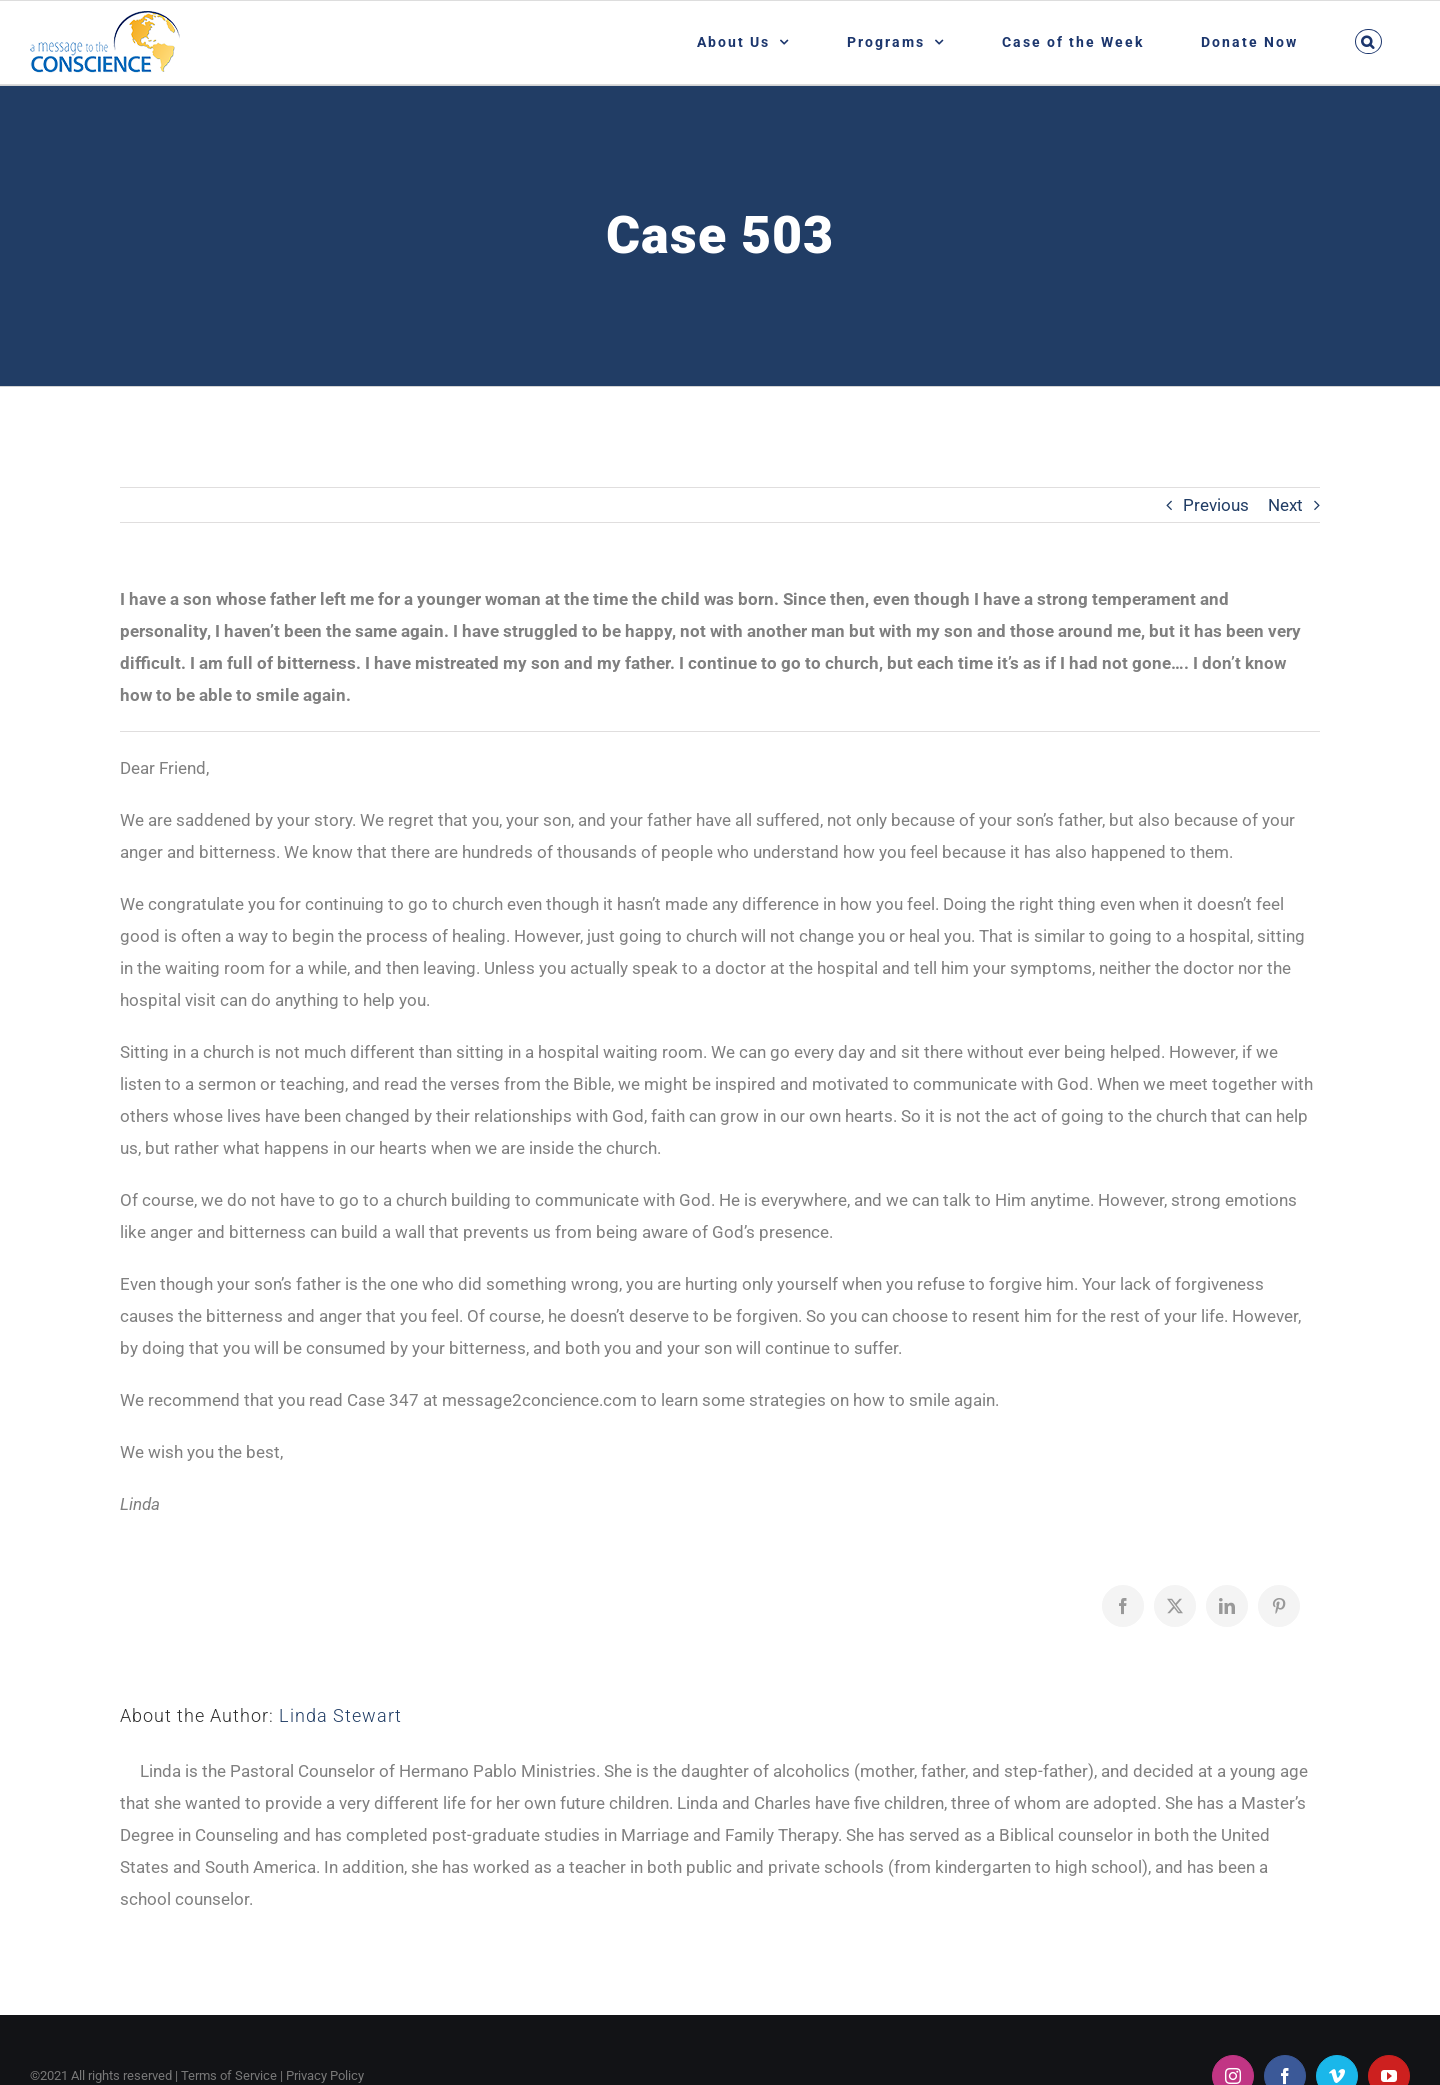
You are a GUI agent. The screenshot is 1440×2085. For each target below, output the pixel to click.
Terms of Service (229, 2075)
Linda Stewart (340, 1715)
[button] (1368, 41)
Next (1285, 505)
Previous (1216, 505)
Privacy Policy (325, 2075)
